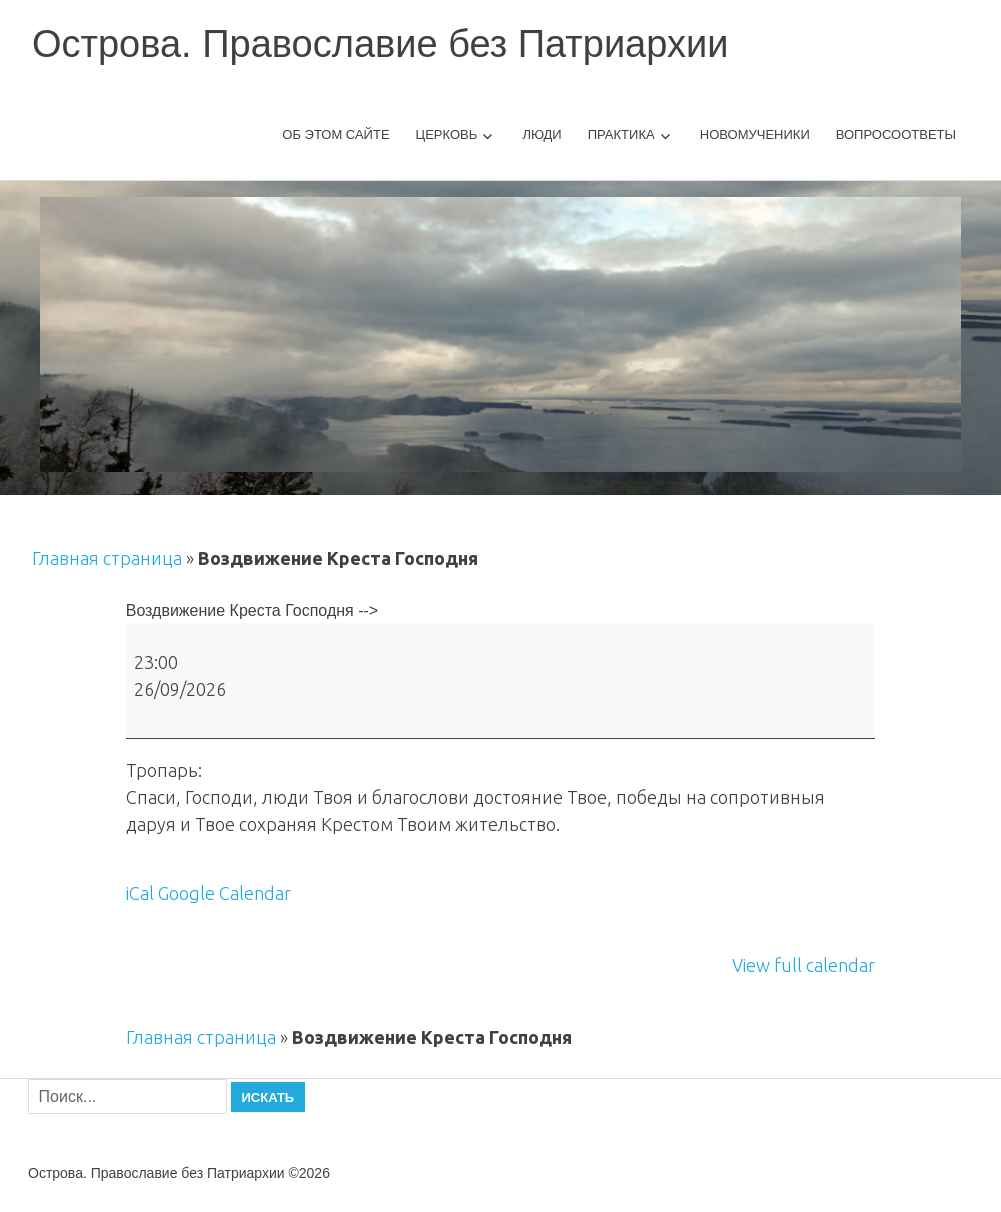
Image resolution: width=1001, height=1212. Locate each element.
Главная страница (107, 558)
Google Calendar (224, 893)
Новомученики (755, 134)
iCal (140, 893)
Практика (621, 134)
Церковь (447, 134)
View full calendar (803, 965)
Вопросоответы (896, 134)
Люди (541, 134)
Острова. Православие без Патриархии (380, 44)
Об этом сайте (335, 134)
